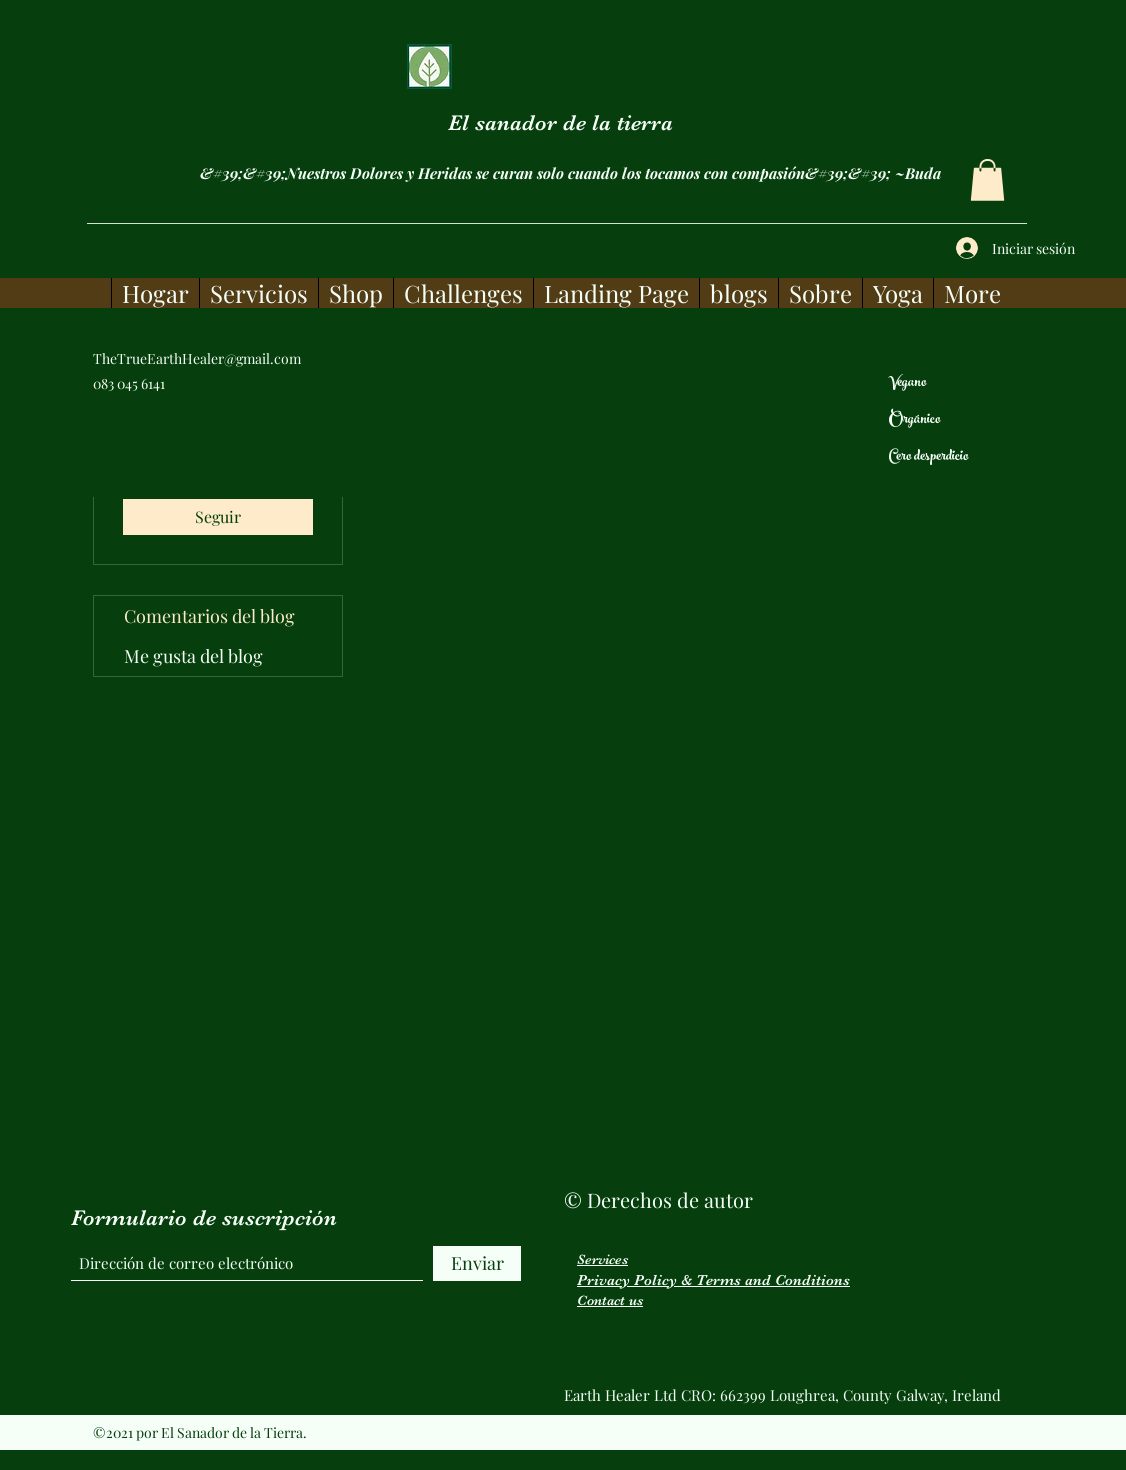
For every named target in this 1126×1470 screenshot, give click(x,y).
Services (602, 1259)
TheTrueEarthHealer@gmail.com (197, 358)
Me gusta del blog (193, 656)
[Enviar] (477, 1263)
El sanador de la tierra (560, 122)
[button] (987, 180)
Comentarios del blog (209, 616)
